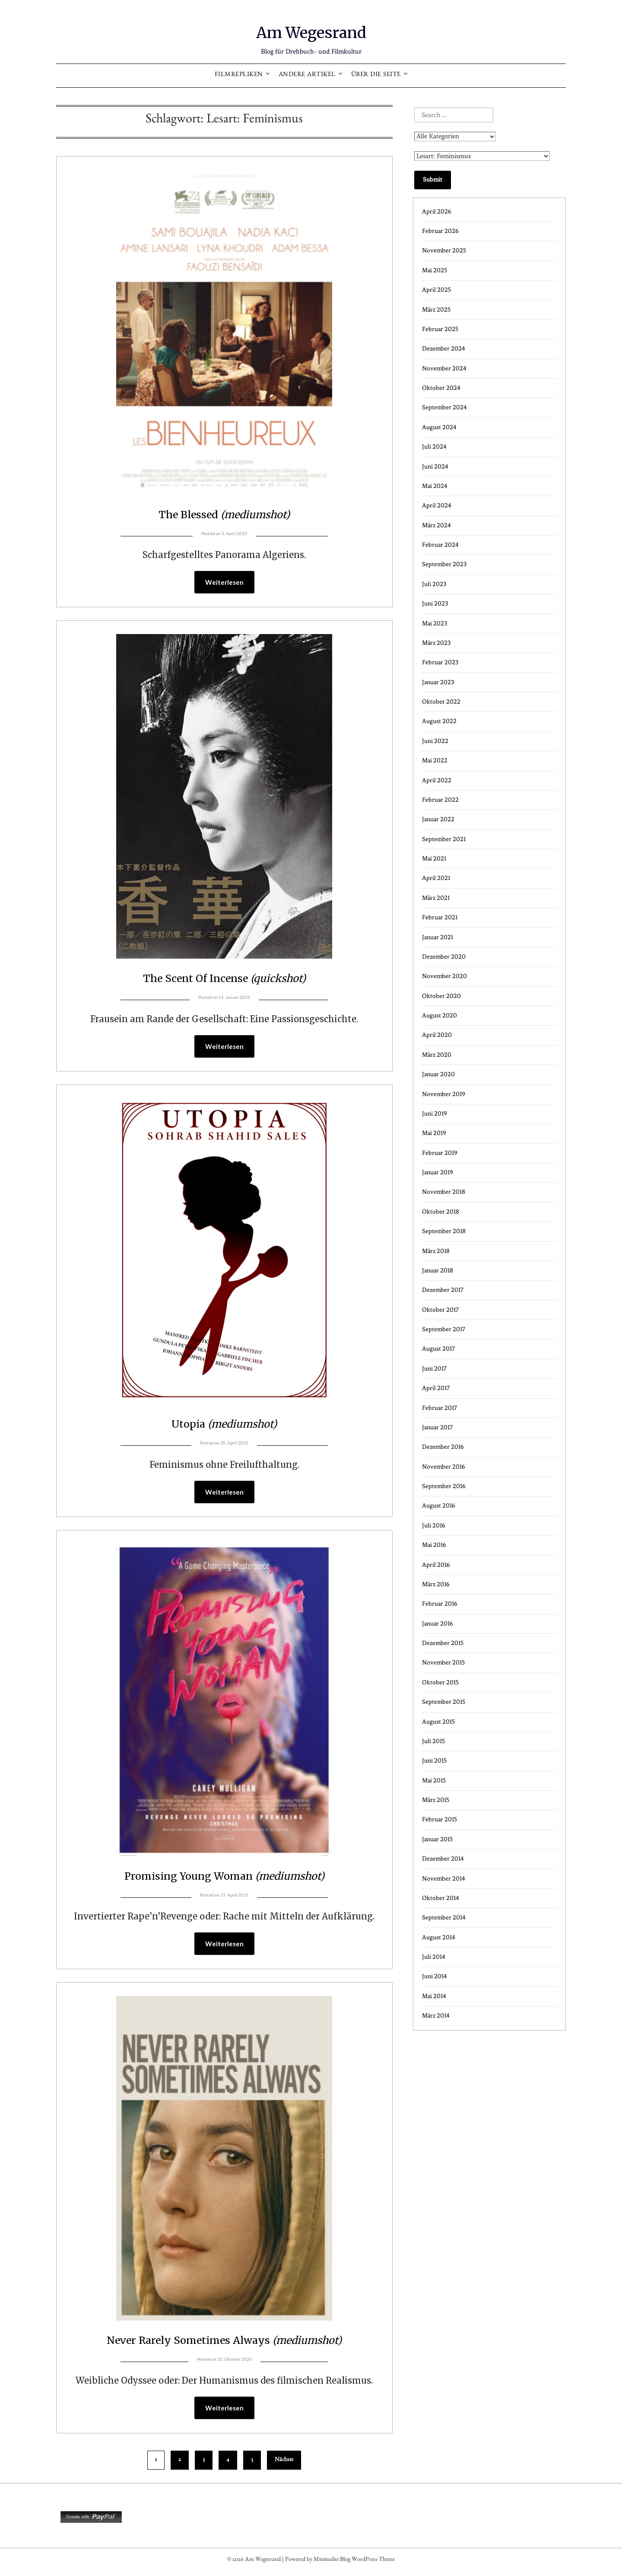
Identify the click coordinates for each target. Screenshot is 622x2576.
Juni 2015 (434, 1760)
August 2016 (438, 1505)
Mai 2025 (434, 270)
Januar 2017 (437, 1427)
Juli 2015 (433, 1741)
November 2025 (444, 250)
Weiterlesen (224, 583)
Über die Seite (376, 75)
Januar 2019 (437, 1172)
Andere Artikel (307, 75)
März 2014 (436, 2015)
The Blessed (224, 513)
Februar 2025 (440, 329)
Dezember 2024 (443, 348)
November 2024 (444, 368)
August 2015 (438, 1721)
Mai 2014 (434, 1996)
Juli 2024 (434, 446)
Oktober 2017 (440, 1310)
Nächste (284, 2464)
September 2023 (444, 564)
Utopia (224, 1424)
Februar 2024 (440, 544)
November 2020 (444, 976)
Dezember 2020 (444, 956)
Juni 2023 (435, 603)
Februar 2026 (440, 231)
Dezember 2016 (443, 1447)
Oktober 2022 (441, 701)
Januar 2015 (437, 1839)
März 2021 (436, 898)
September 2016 (444, 1486)
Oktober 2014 (440, 1898)
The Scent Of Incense (224, 978)
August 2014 (438, 1937)
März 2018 (436, 1251)
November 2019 (443, 1094)
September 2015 (443, 1702)
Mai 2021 (434, 858)
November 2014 (443, 1878)
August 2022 (439, 721)
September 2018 (444, 1231)
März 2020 (436, 1054)
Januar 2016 (437, 1623)
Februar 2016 (439, 1603)
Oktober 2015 (440, 1682)
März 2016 (436, 1584)
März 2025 (436, 309)
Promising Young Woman (224, 1877)
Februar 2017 (439, 1408)
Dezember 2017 (442, 1290)
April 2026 (436, 211)
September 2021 (444, 839)
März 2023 (436, 643)
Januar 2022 (438, 819)
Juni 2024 (435, 466)
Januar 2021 (437, 937)
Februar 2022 (440, 799)
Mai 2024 (434, 486)
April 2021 (436, 878)
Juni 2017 (434, 1368)
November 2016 (443, 1466)
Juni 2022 (435, 741)
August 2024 (439, 427)
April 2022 (436, 780)
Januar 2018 (437, 1270)
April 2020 (437, 1035)
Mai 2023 (434, 623)
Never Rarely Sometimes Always (224, 2342)
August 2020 (439, 1015)
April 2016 (436, 1565)
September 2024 (444, 407)
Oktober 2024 (441, 388)
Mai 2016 (434, 1545)
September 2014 (444, 1917)
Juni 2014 (434, 1976)
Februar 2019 (439, 1153)
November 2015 (443, 1662)
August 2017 (438, 1348)
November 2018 (443, 1192)
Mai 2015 (434, 1780)
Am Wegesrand (311, 31)
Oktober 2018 (440, 1211)
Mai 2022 (434, 760)
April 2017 (436, 1388)
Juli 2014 (433, 1957)
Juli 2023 (434, 584)
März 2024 (436, 525)
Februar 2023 (440, 662)
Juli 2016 (433, 1525)
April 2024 (436, 505)
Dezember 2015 (442, 1643)
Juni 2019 (434, 1113)
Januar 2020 (438, 1074)
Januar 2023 (438, 682)
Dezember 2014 (443, 1858)
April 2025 (436, 289)
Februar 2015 (439, 1819)
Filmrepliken (239, 75)
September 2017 (443, 1329)
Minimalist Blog (332, 2564)
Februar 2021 (439, 917)
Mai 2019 (434, 1133)
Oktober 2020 (441, 996)
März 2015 (435, 1800)
